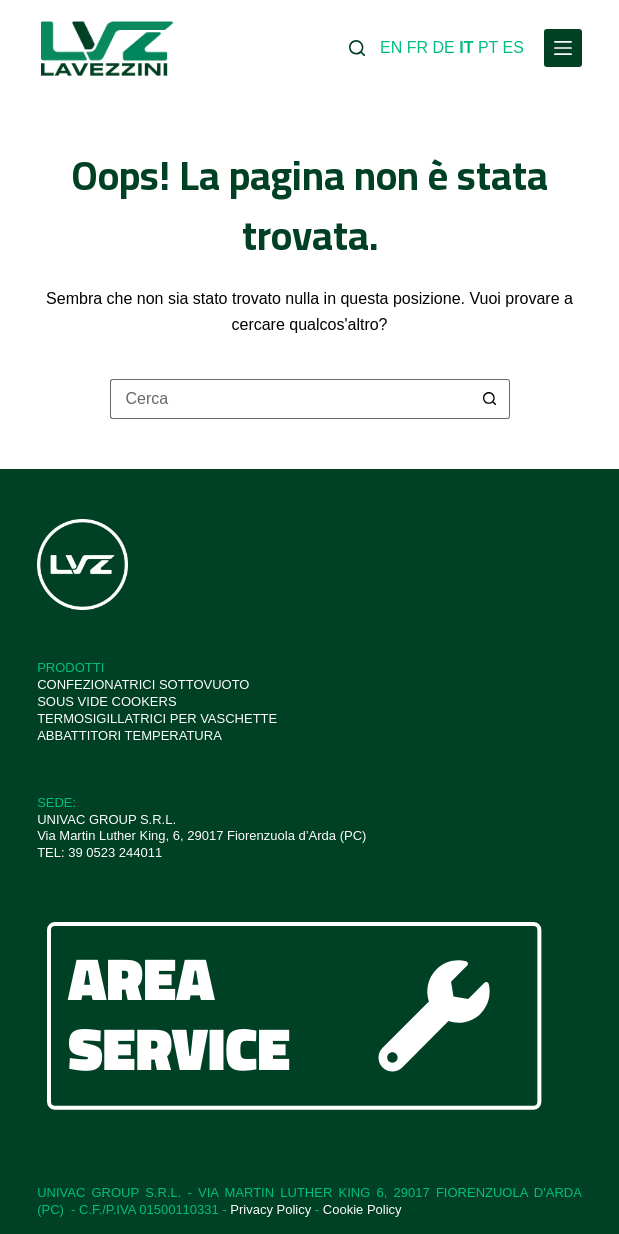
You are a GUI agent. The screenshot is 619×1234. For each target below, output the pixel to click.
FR (417, 47)
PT (488, 47)
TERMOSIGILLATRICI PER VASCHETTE (157, 718)
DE (444, 47)
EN (391, 47)
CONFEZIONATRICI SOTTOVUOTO (143, 684)
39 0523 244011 (115, 852)
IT (466, 47)
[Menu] (563, 48)
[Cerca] (357, 48)
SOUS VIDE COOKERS (106, 701)
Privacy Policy (270, 1209)
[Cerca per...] (290, 399)
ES (513, 47)
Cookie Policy (362, 1209)
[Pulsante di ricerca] (490, 399)
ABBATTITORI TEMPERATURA (129, 735)
